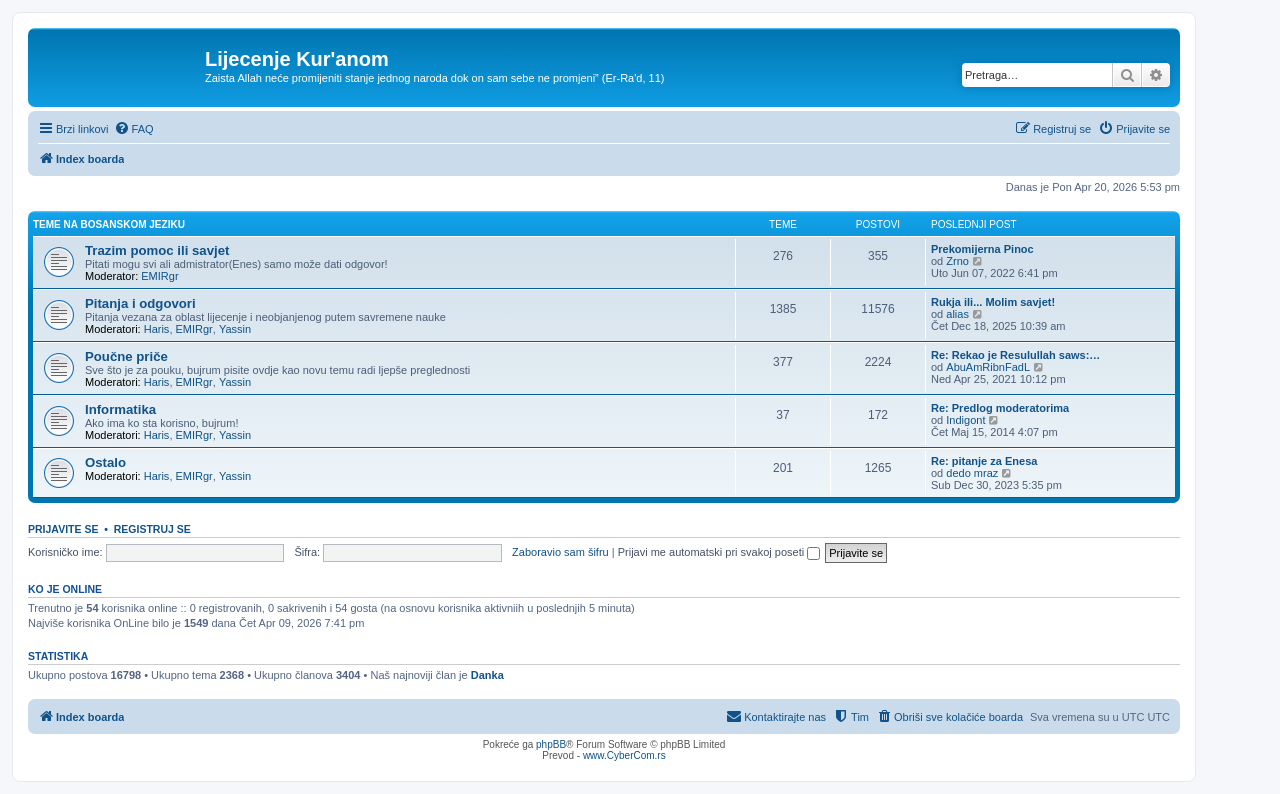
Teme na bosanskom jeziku (109, 224)
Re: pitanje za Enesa (984, 461)
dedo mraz (972, 473)
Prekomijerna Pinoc (982, 249)
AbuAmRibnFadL (988, 367)
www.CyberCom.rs (624, 755)
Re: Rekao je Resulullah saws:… (1015, 355)
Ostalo (105, 462)
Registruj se (152, 529)
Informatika (120, 409)
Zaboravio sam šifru (560, 552)
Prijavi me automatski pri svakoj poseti (719, 552)
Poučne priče (126, 356)
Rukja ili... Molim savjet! (993, 302)
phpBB (551, 744)
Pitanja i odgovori (140, 303)
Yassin (235, 329)
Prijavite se (63, 529)
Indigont (965, 420)
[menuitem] (134, 129)
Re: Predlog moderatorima (1000, 408)
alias (957, 314)
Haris (157, 329)
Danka (487, 675)
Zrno (957, 261)
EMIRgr (159, 276)
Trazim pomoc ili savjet (157, 250)
